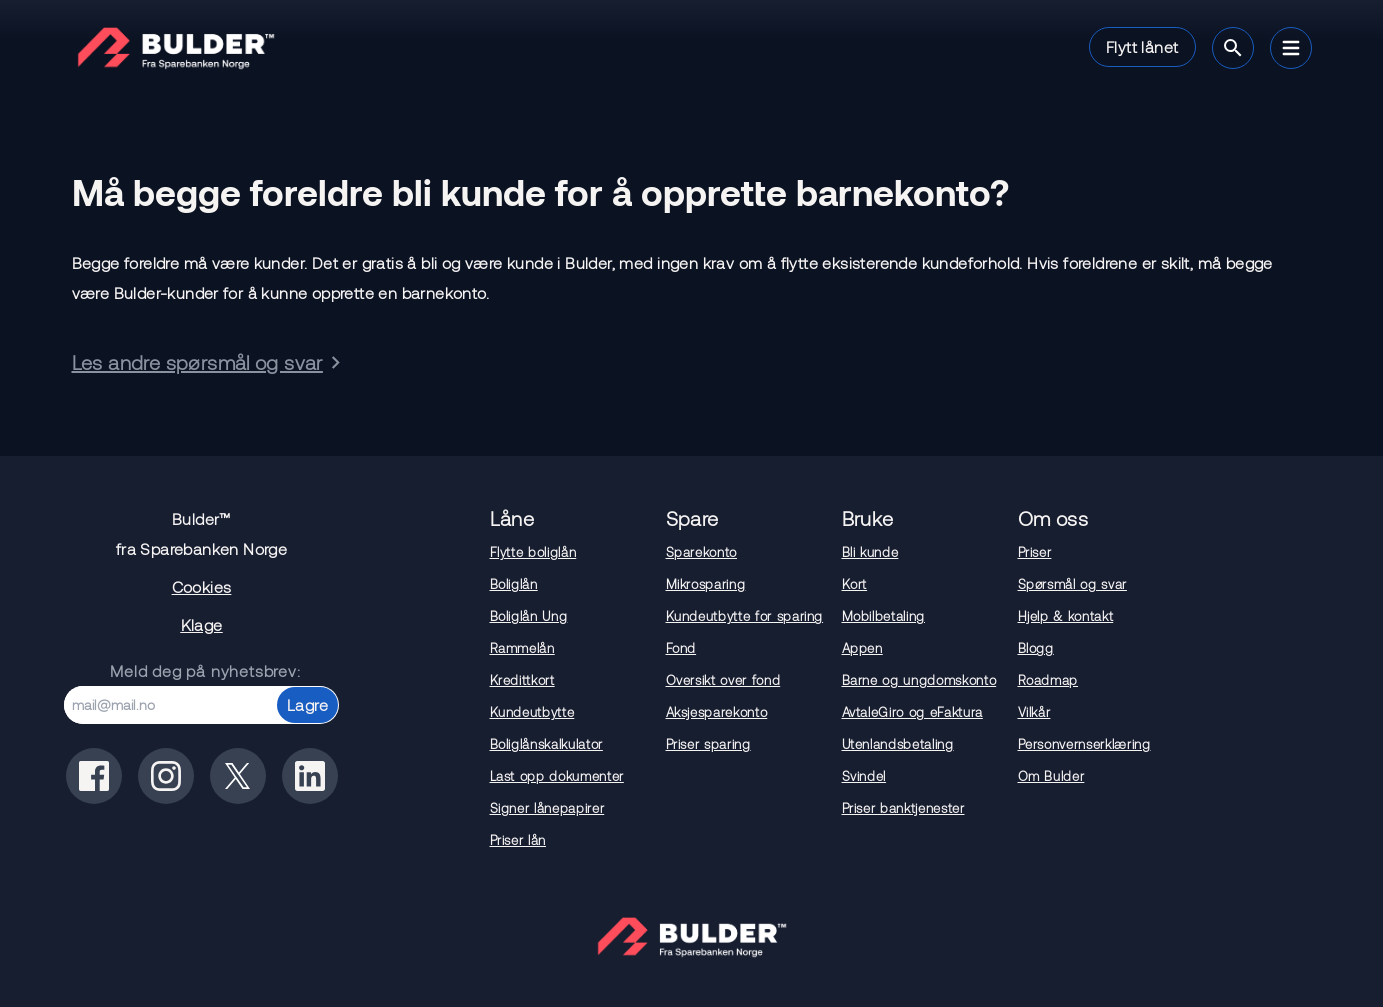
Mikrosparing (706, 584)
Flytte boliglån (533, 552)
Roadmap (1048, 680)
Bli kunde (870, 552)
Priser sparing (708, 744)
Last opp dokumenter (557, 776)
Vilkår (1034, 712)
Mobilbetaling (883, 616)
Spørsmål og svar (1072, 584)
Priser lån (518, 840)
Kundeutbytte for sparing (745, 616)
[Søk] (1233, 48)
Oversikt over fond (723, 680)
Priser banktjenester (903, 808)
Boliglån (514, 584)
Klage (202, 624)
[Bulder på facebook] (94, 776)
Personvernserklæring (1084, 744)
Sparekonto (702, 552)
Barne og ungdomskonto (919, 680)
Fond (681, 648)
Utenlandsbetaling (898, 744)
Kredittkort (522, 680)
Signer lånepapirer (547, 808)
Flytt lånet (1142, 46)
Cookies (202, 586)
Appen (862, 648)
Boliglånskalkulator (546, 744)
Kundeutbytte (532, 712)
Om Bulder (1051, 776)
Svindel (864, 776)
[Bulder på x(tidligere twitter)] (238, 776)
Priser (1035, 552)
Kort (855, 584)
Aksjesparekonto (717, 712)
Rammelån (522, 648)
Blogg (1036, 648)
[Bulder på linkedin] (310, 776)
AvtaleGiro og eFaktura (912, 712)
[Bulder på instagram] (166, 776)
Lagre (307, 704)
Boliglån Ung (529, 616)
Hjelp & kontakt (1066, 616)
